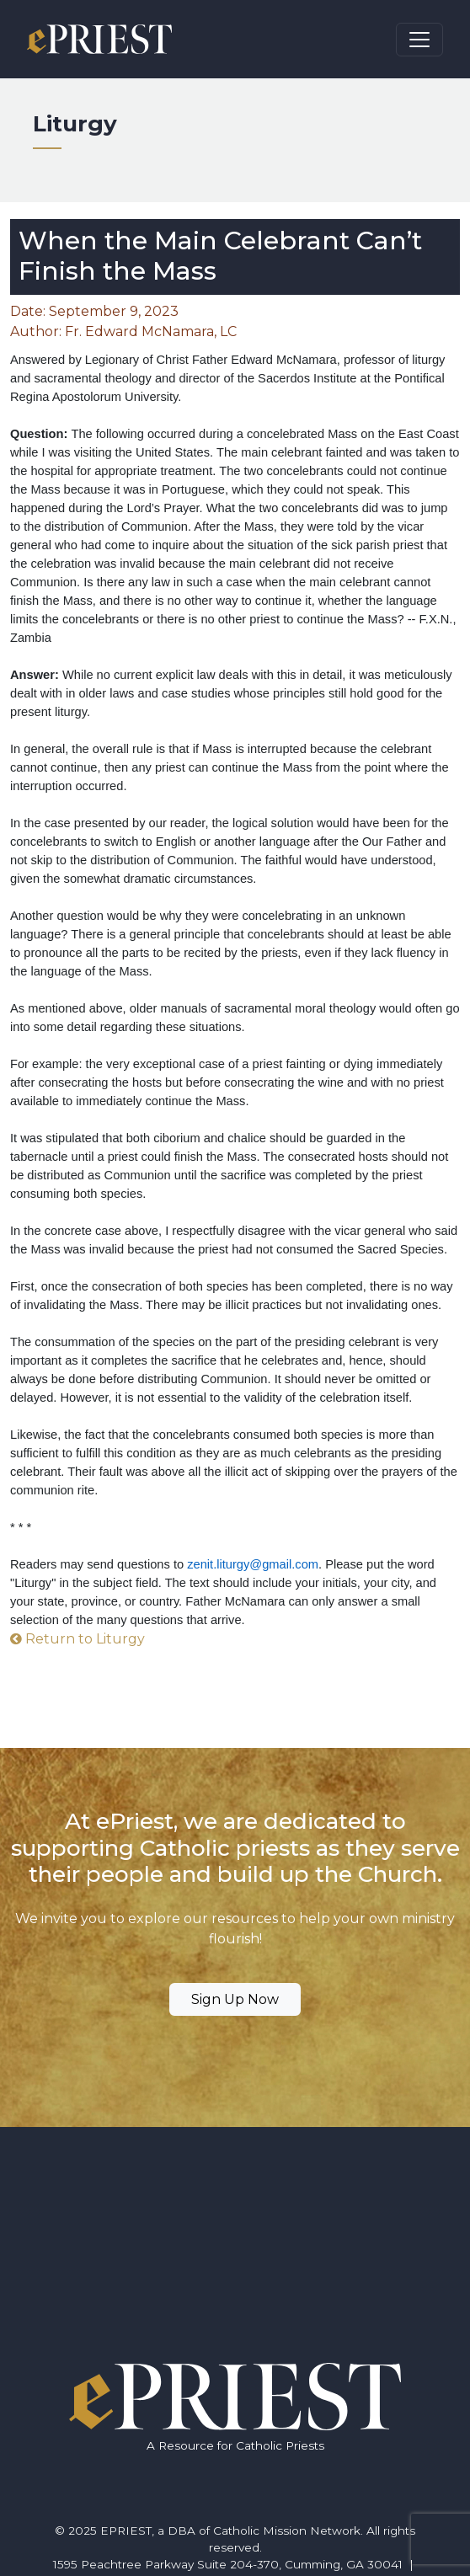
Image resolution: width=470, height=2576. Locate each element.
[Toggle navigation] (419, 39)
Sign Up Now (235, 1999)
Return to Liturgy (77, 1639)
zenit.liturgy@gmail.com (252, 1564)
